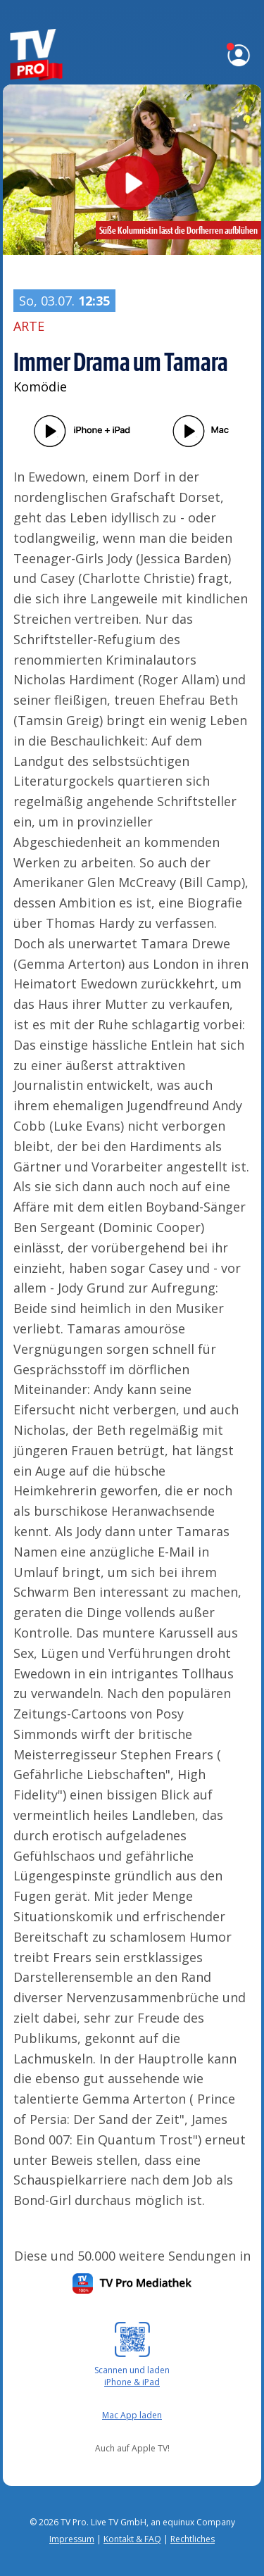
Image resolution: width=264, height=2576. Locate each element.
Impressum (71, 2539)
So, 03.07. (64, 300)
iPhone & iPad (132, 2382)
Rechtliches (192, 2539)
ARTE (28, 326)
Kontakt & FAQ (132, 2539)
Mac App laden (132, 2415)
